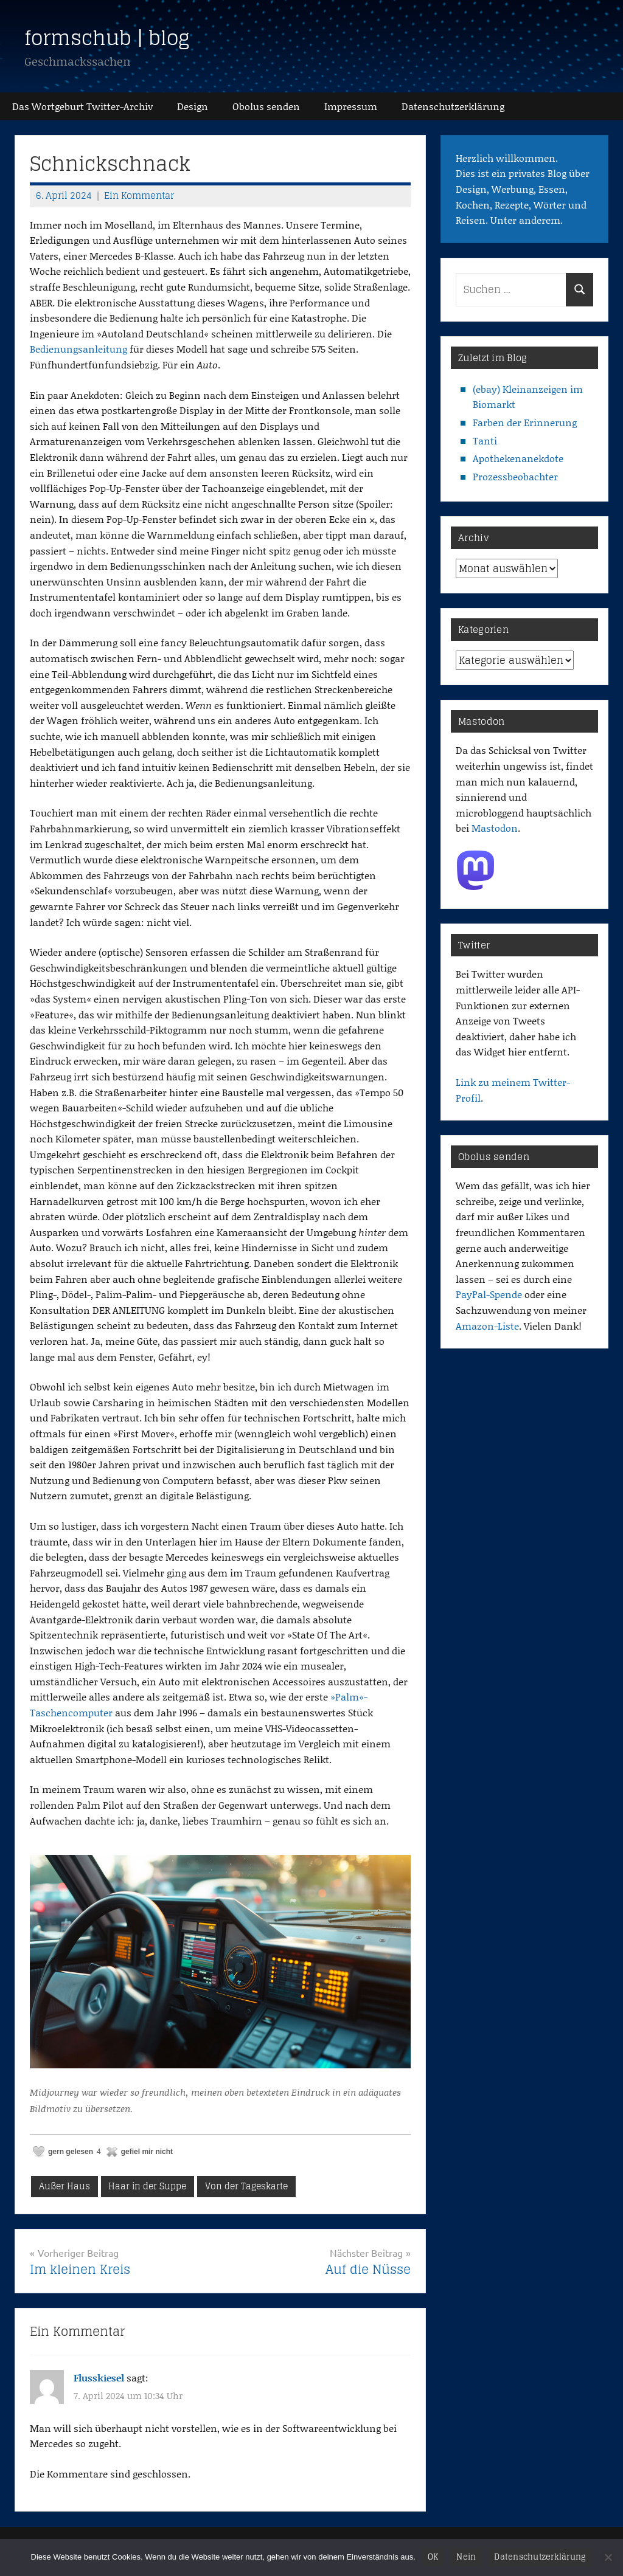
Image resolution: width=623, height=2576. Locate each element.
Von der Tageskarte (246, 2186)
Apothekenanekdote (518, 458)
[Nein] (608, 2557)
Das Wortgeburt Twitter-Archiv (82, 106)
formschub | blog (107, 37)
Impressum (350, 106)
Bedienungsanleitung (78, 349)
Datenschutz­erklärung (453, 106)
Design (192, 106)
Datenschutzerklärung (540, 2557)
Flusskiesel (99, 2377)
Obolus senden (266, 106)
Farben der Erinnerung (525, 422)
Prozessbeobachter (515, 476)
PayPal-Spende (489, 1294)
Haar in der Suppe (147, 2186)
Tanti (485, 440)
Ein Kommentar (139, 195)
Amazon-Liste (487, 1326)
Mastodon (495, 828)
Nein (466, 2557)
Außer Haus (64, 2186)
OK (433, 2557)
